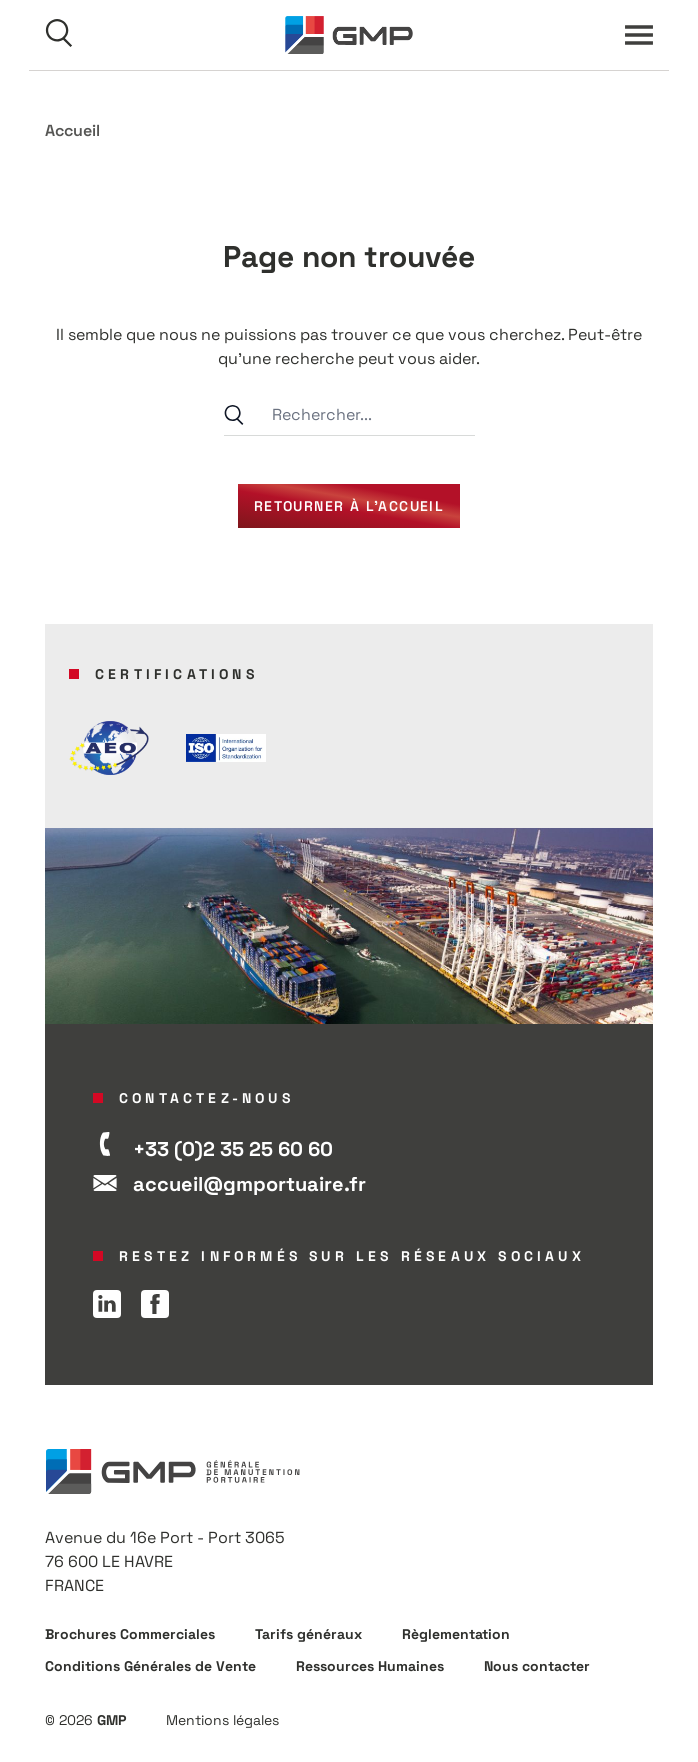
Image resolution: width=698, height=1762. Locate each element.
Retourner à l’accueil (349, 506)
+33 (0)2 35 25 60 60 (233, 1149)
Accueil (72, 130)
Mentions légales (222, 1720)
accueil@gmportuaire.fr (249, 1184)
